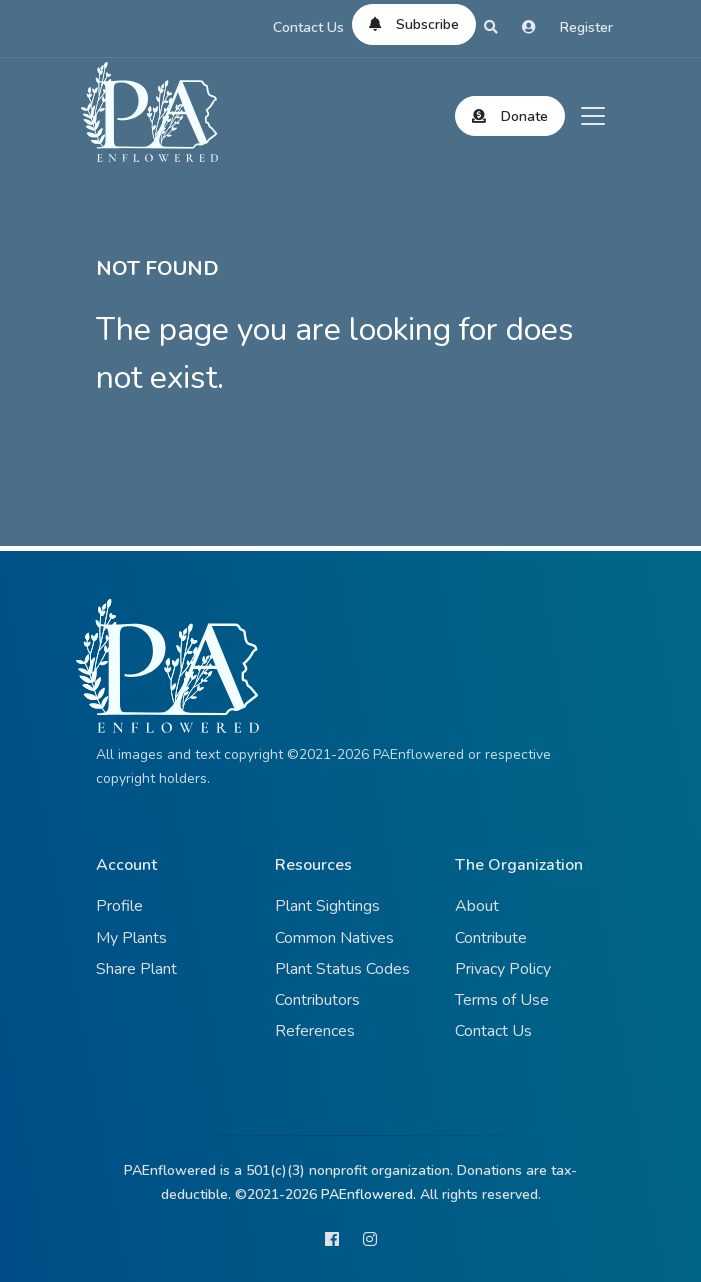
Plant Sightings (327, 906)
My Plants (131, 938)
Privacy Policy (503, 969)
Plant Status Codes (342, 969)
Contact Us (308, 27)
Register (586, 27)
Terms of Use (502, 1000)
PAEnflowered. (368, 1194)
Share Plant (136, 969)
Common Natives (334, 938)
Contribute (491, 938)
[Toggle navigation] (593, 116)
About (477, 906)
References (315, 1031)
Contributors (317, 1000)
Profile (119, 906)
